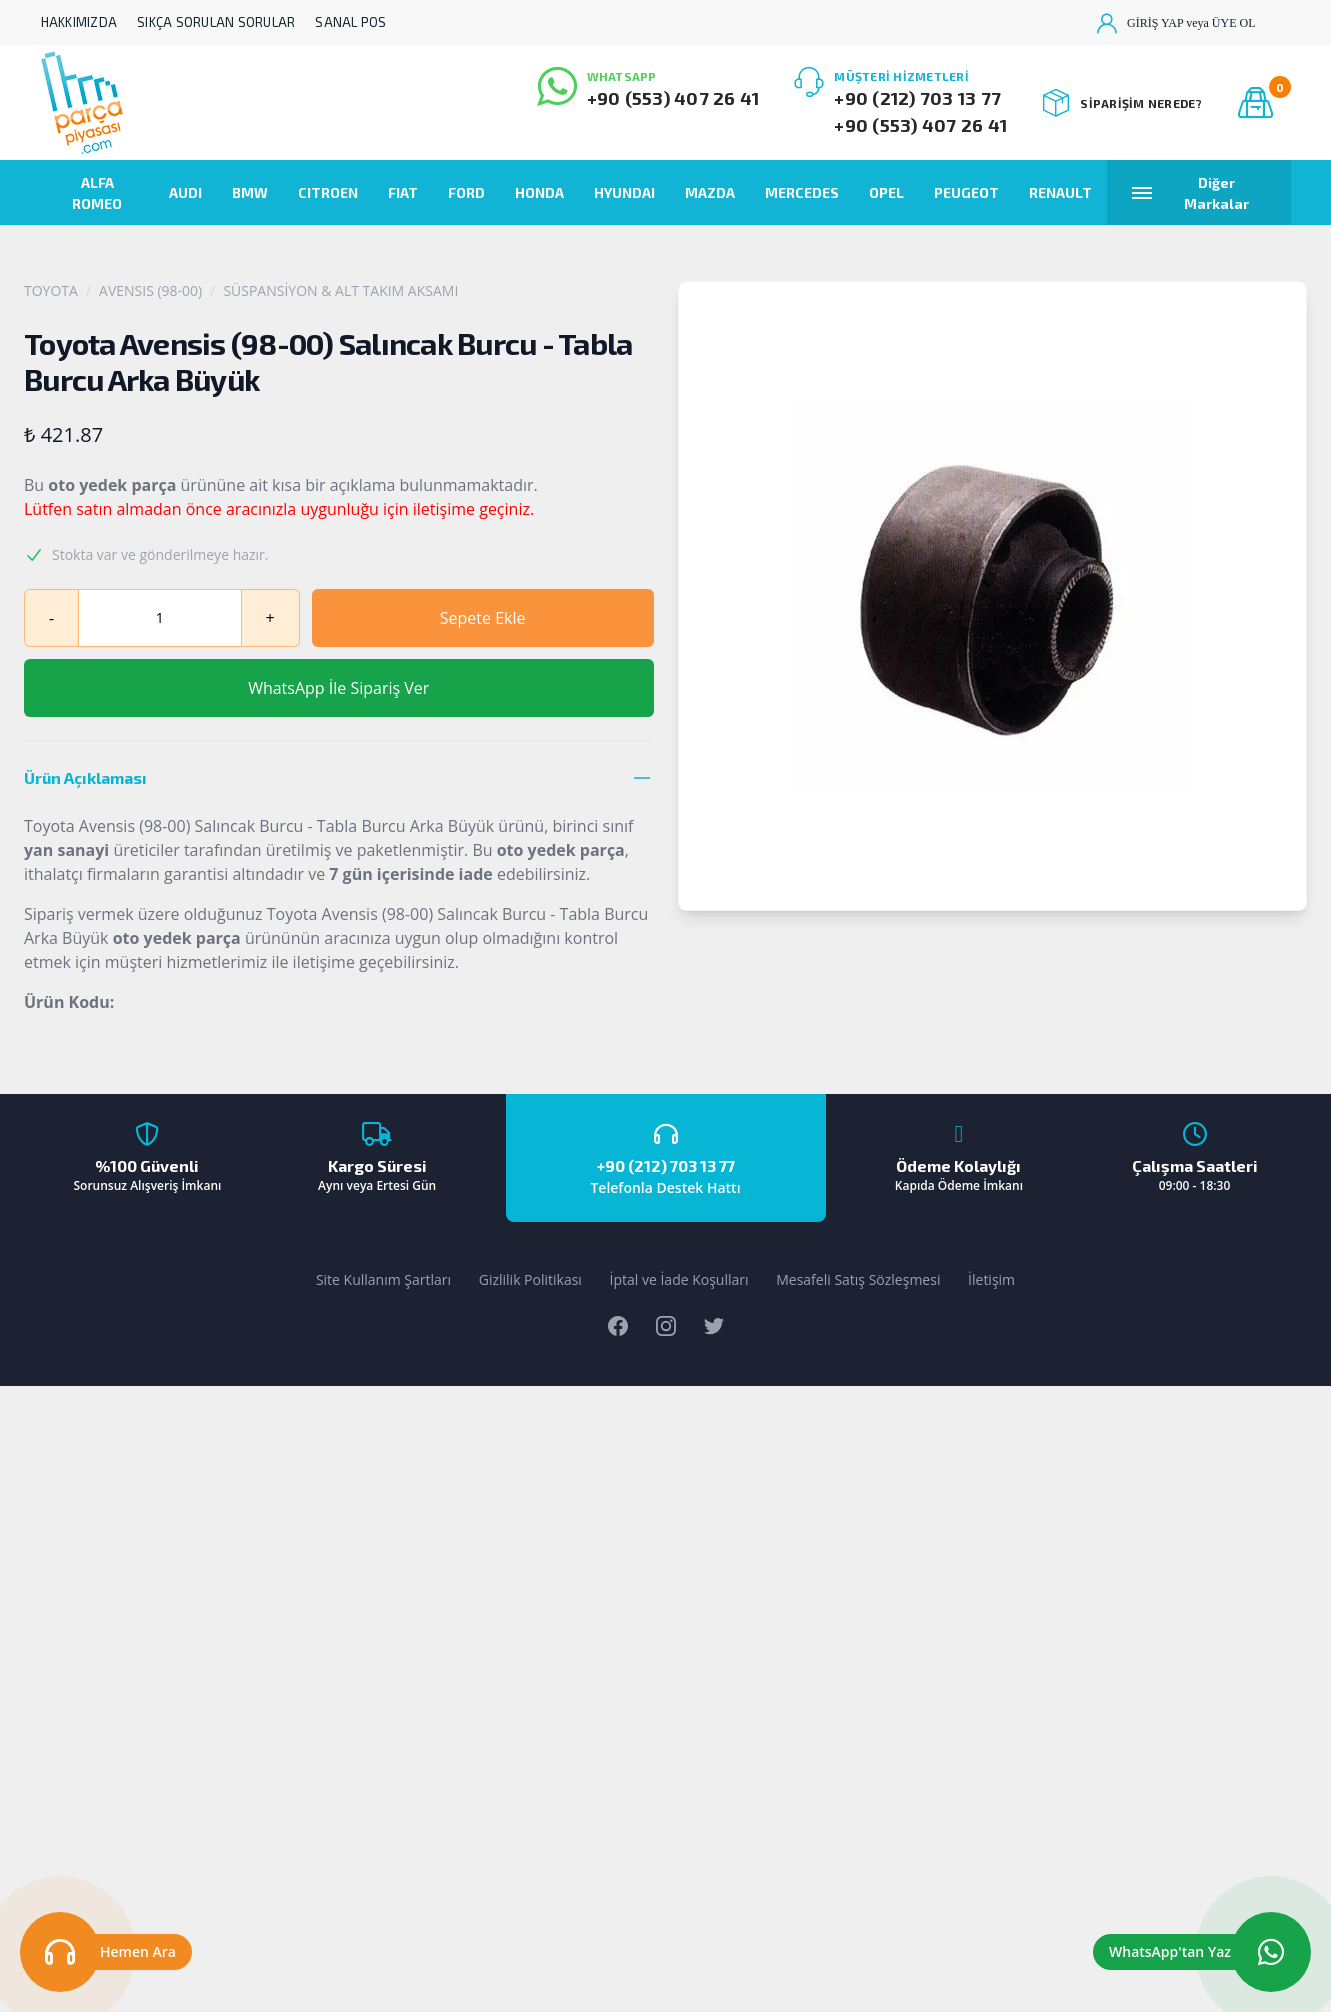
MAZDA (710, 192)
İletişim (991, 1279)
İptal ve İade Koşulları (679, 1279)
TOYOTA (51, 290)
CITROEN (328, 192)
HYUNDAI (624, 192)
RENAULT (1060, 192)
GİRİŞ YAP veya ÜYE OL (1176, 23)
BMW (250, 192)
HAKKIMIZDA (79, 22)
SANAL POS (350, 22)
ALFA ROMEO (97, 193)
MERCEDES (802, 192)
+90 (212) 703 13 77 (917, 98)
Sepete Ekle (483, 618)
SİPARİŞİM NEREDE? (1122, 103)
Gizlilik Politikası (530, 1279)
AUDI (185, 192)
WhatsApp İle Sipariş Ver (338, 688)
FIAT (403, 192)
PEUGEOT (966, 192)
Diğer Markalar (1190, 193)
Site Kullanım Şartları (383, 1279)
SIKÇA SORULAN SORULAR (216, 22)
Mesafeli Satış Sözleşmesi (858, 1279)
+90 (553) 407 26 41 (673, 98)
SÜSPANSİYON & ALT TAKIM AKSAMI (340, 290)
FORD (466, 192)
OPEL (886, 192)
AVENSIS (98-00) (150, 290)
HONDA (539, 192)
